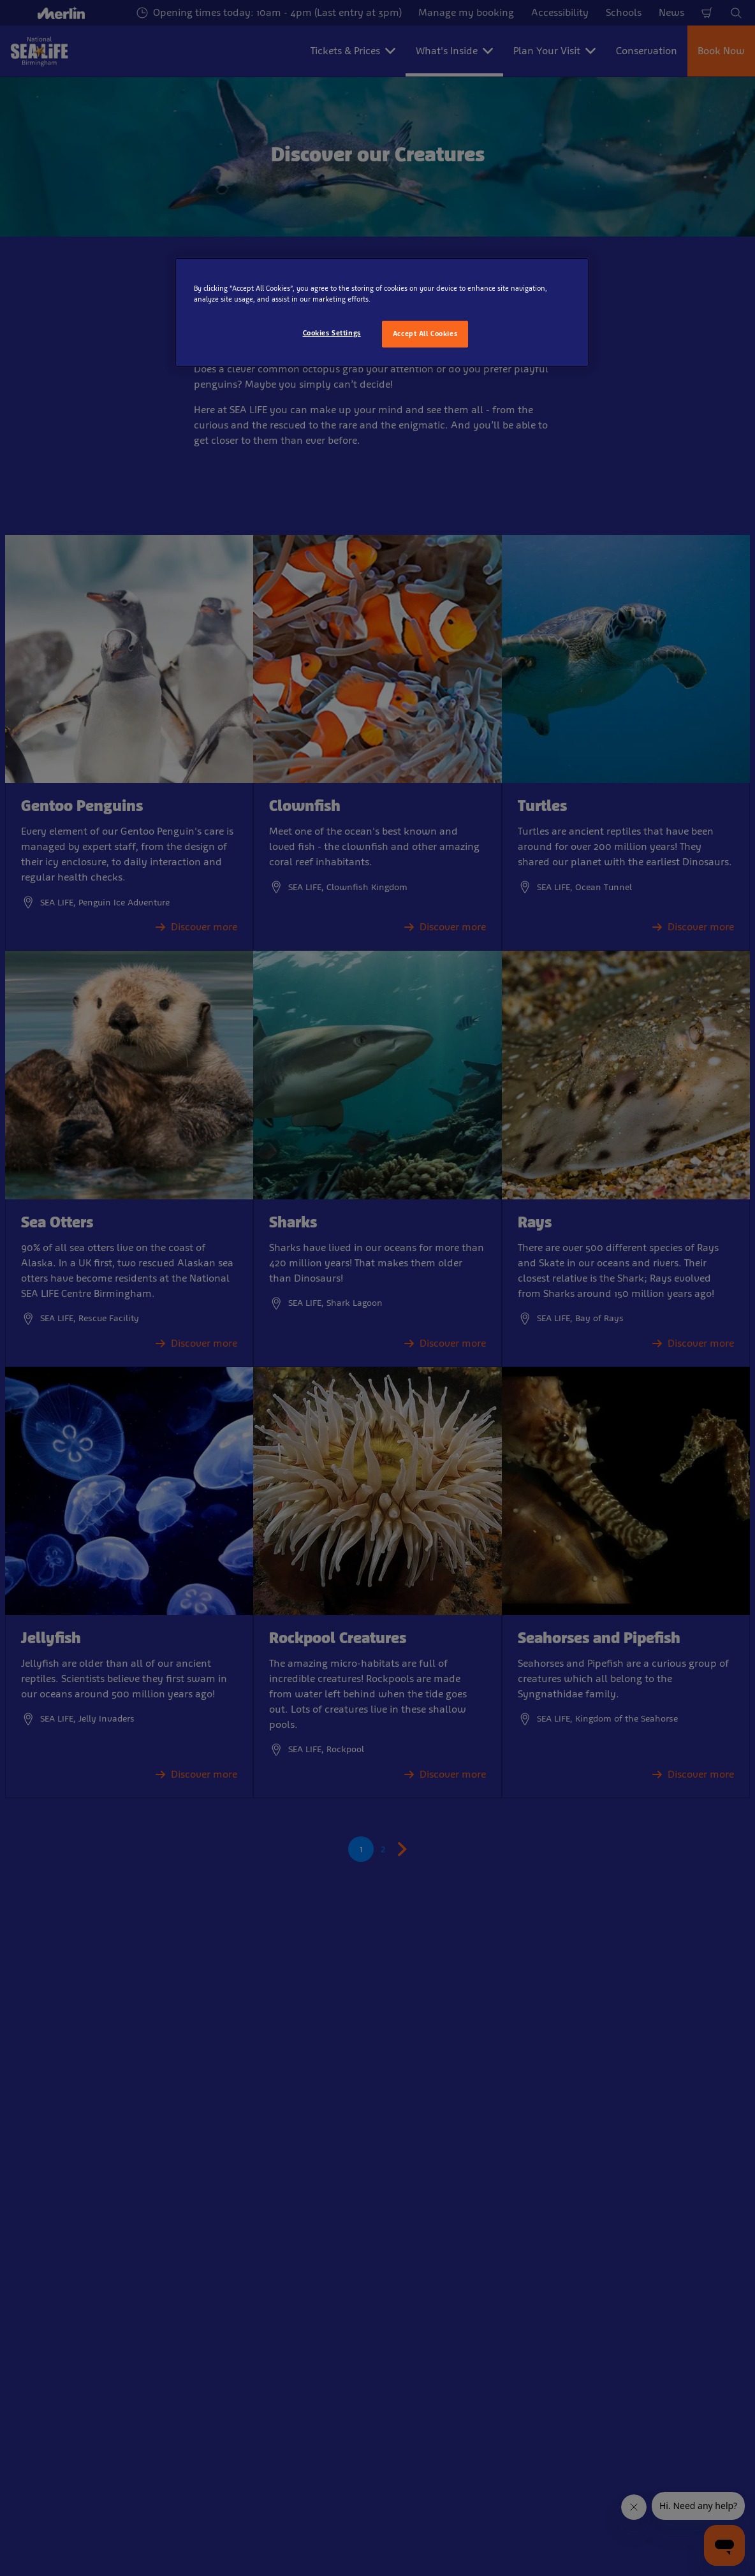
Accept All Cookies (425, 333)
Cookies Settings (332, 332)
